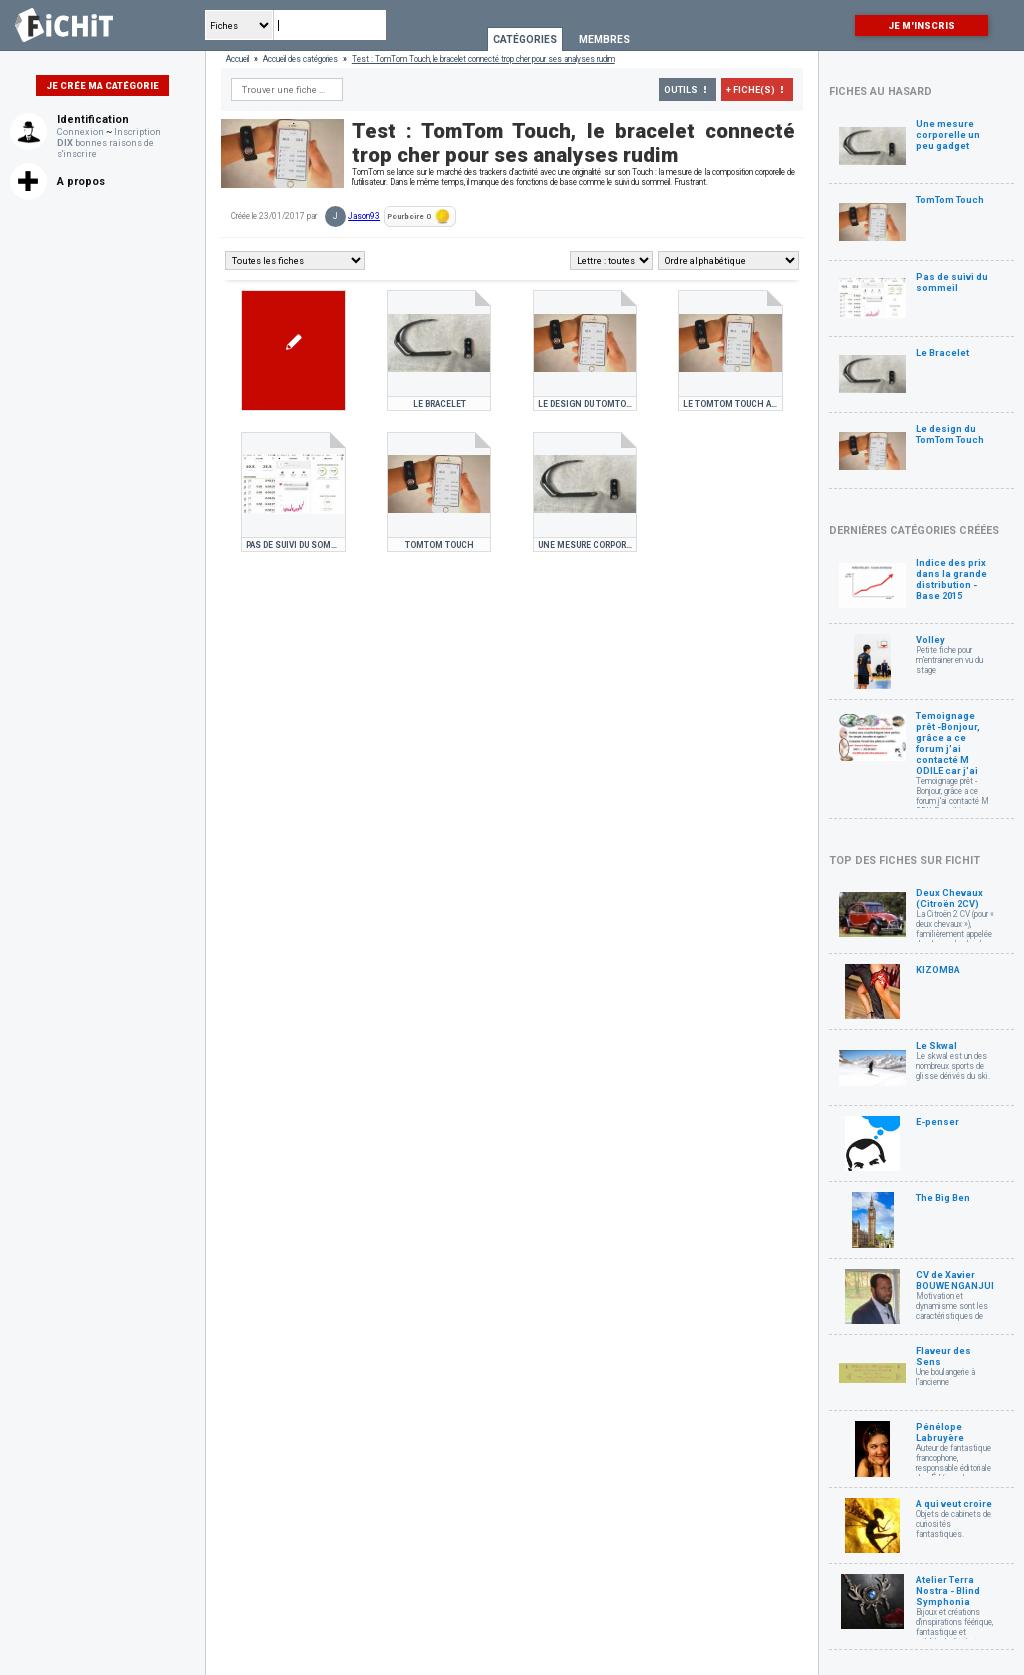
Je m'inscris (921, 25)
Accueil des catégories (300, 59)
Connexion (80, 131)
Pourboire (419, 216)
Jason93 (364, 216)
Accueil (237, 59)
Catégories (525, 39)
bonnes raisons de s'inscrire (105, 148)
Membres (604, 39)
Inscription (137, 131)
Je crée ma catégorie (102, 85)
